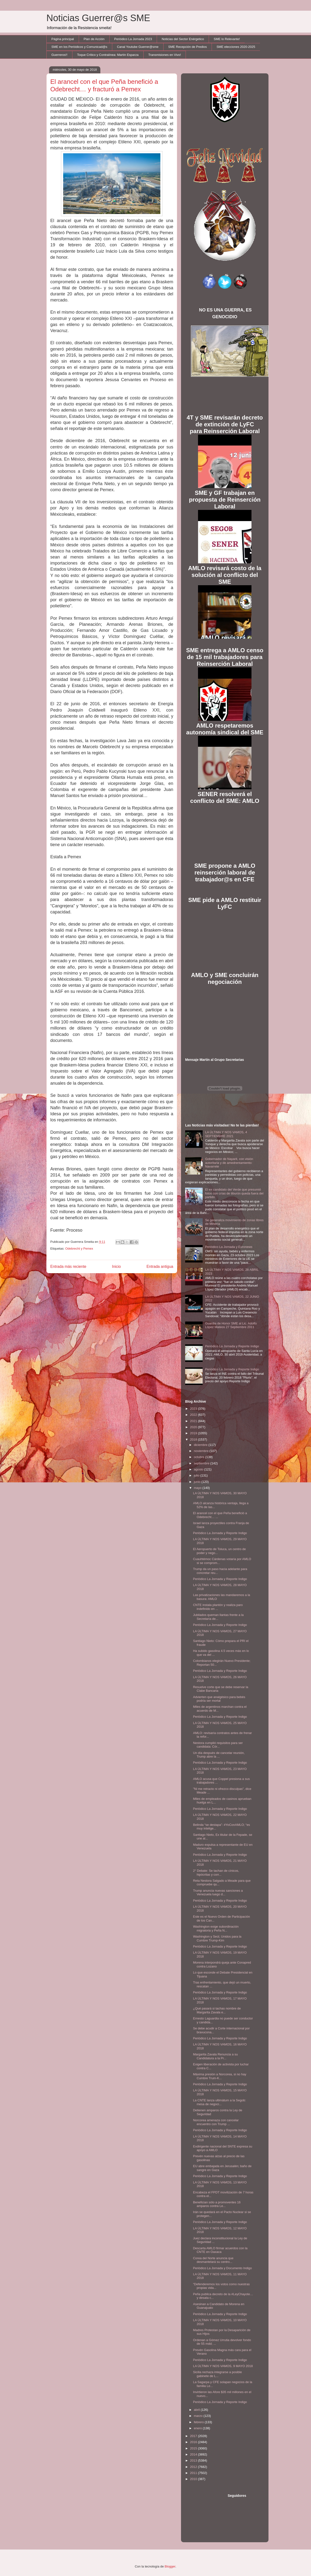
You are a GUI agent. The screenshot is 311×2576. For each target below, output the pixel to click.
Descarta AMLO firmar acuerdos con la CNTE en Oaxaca (220, 2250)
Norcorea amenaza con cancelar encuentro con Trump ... (216, 2122)
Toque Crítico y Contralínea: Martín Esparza (107, 55)
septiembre (202, 1463)
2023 (194, 1408)
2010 (194, 2479)
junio (197, 1482)
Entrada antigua (160, 1266)
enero (198, 2428)
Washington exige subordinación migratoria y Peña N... (215, 1928)
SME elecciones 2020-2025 (235, 47)
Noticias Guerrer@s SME (98, 18)
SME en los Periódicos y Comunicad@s (79, 47)
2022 (194, 1415)
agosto (199, 1469)
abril (197, 2410)
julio (197, 1475)
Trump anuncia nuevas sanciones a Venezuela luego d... (218, 1892)
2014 (194, 2454)
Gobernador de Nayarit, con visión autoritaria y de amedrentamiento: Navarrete (229, 1162)
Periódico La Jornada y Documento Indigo (222, 2268)
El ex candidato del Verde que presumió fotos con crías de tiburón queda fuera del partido (234, 1193)
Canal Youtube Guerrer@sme (137, 47)
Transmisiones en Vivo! (164, 55)
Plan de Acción (94, 39)
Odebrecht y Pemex (79, 1248)
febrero (199, 2422)
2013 (194, 2460)
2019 (194, 1433)
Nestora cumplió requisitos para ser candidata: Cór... (217, 1745)
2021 (194, 1421)
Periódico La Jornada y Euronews (228, 1247)
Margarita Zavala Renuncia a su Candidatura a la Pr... (215, 2056)
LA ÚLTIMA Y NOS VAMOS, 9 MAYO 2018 (223, 2366)
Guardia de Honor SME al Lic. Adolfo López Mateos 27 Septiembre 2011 (231, 1325)
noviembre (201, 1451)
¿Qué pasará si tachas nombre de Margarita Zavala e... (217, 2010)
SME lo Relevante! (227, 39)
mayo (198, 1488)
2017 (194, 2436)
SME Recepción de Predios (187, 47)
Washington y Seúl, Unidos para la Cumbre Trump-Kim (217, 1938)
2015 (194, 2448)
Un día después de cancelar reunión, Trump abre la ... (218, 1755)
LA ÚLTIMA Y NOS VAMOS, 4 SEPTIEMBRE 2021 (226, 1134)
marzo (199, 2416)
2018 (194, 1439)
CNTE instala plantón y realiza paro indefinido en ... (218, 1607)
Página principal (63, 39)
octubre (199, 1457)
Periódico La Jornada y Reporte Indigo (232, 1346)
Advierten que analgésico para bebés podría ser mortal (219, 1699)
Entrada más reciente (68, 1266)
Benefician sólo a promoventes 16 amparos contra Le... (217, 2204)
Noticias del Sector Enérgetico (183, 39)
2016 (194, 2442)
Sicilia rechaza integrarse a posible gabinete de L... (217, 2374)
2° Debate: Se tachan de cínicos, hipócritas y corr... (216, 1872)
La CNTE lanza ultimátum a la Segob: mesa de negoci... (219, 2102)
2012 (194, 2467)
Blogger (170, 2566)
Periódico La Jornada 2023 (133, 39)
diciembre (201, 1445)
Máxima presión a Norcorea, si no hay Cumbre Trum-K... (219, 2076)
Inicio (116, 1266)
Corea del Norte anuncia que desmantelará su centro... (213, 2260)
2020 (194, 1427)
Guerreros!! (60, 55)
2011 (194, 2473)
